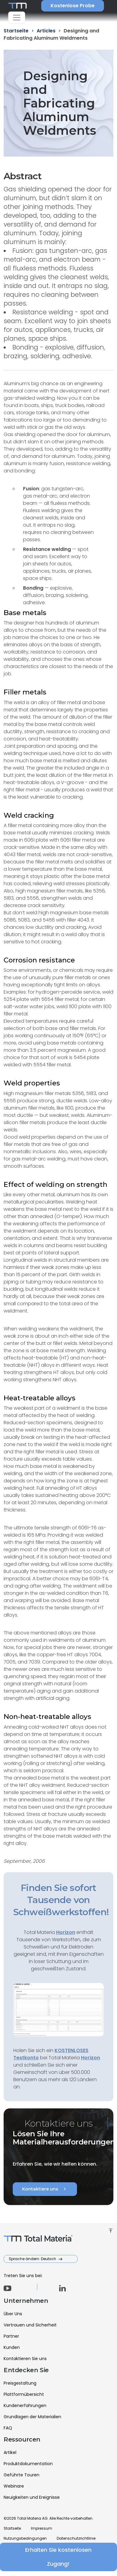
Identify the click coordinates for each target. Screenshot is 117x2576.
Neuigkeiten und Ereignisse (32, 2497)
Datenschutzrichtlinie (76, 2538)
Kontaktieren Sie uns (25, 2359)
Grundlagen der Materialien (32, 2417)
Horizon (90, 2057)
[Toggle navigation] (16, 18)
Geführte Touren (21, 2475)
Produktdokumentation (28, 2464)
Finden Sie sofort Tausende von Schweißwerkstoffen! (61, 1900)
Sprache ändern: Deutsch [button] (33, 2258)
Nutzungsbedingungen (25, 2538)
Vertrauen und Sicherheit (30, 2325)
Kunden (12, 2347)
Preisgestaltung (20, 2383)
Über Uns (13, 2314)
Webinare (14, 2486)
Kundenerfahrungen (25, 2405)
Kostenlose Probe (73, 5)
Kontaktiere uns (45, 2189)
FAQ (8, 2428)
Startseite (12, 2528)
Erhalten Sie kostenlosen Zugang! (59, 2557)
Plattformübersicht (24, 2394)
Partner (11, 2336)
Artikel (10, 2452)
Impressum (41, 2528)
